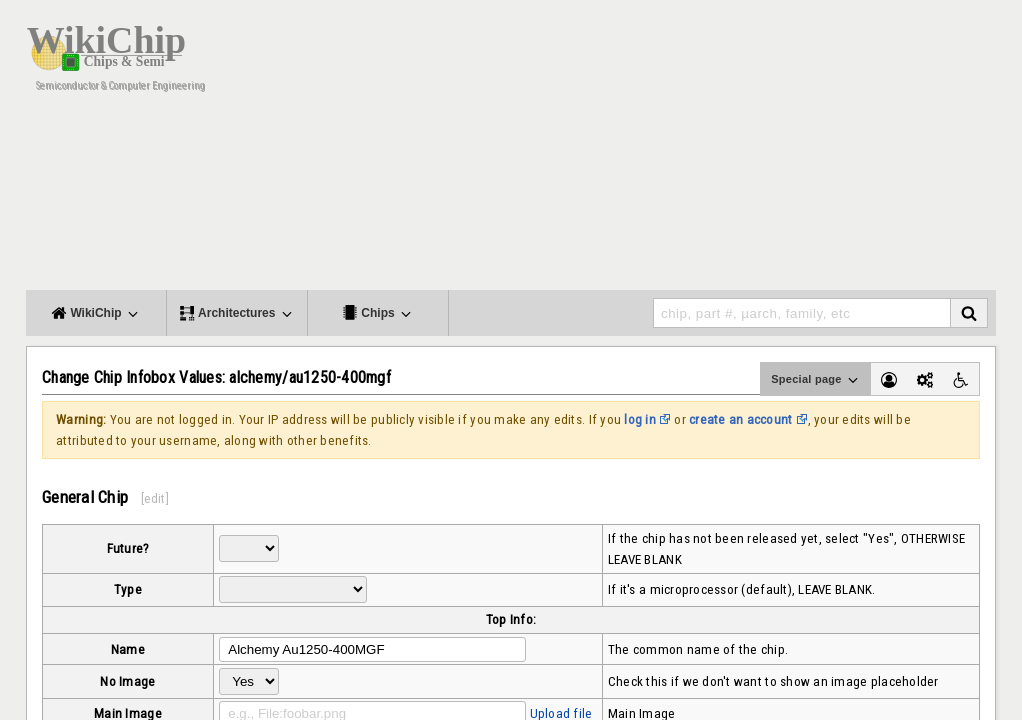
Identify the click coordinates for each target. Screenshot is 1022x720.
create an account (741, 419)
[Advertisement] (631, 150)
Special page (816, 380)
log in (640, 419)
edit (154, 498)
